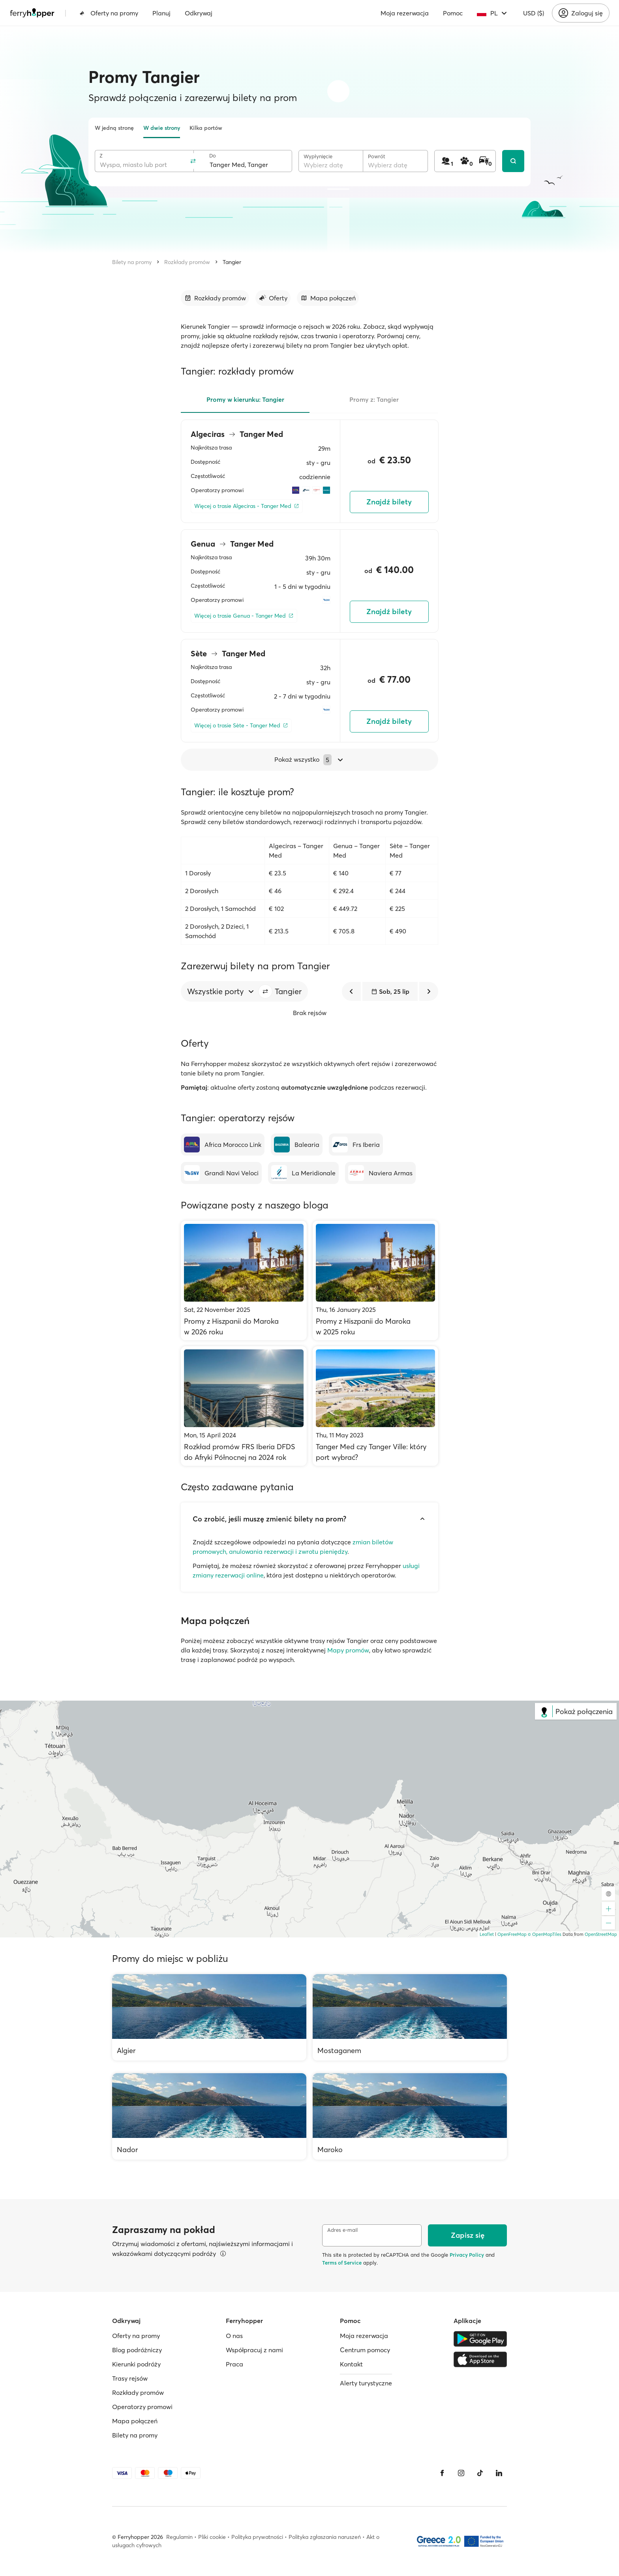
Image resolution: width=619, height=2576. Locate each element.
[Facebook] (442, 2473)
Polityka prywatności (257, 2536)
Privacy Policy (467, 2255)
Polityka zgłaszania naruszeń (325, 2536)
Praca (234, 2364)
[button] (265, 991)
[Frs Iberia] (356, 1144)
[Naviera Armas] (380, 1173)
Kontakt (351, 2364)
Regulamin (179, 2536)
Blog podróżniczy (137, 2350)
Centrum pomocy (365, 2350)
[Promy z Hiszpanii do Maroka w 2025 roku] (376, 1280)
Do (212, 155)
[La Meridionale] (303, 1173)
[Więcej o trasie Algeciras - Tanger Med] (247, 506)
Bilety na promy (132, 262)
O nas (234, 2336)
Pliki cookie (212, 2536)
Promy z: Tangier (374, 399)
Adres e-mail (342, 2230)
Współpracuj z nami (254, 2350)
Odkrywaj (198, 13)
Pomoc (453, 13)
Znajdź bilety (389, 501)
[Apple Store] (480, 2359)
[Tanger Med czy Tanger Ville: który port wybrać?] (376, 1406)
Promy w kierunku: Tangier (245, 399)
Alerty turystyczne (366, 2383)
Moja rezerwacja (405, 13)
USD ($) (533, 13)
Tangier (232, 262)
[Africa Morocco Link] (222, 1144)
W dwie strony (161, 127)
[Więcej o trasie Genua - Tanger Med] (244, 616)
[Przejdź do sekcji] (215, 298)
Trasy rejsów (130, 2378)
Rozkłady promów (187, 262)
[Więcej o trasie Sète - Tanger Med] (241, 726)
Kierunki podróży (136, 2364)
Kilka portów (205, 127)
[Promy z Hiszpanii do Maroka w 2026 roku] (244, 1280)
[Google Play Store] (480, 2339)
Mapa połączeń (135, 2421)
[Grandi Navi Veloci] (221, 1173)
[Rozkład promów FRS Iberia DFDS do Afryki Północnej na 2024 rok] (244, 1406)
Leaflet (487, 1934)
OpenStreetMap (601, 1934)
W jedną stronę (114, 127)
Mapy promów (348, 1650)
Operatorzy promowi (142, 2407)
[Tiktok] (480, 2473)
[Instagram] (461, 2473)
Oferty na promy (108, 13)
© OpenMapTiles (544, 1934)
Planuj (161, 13)
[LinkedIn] (499, 2473)
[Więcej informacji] (223, 2253)
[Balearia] (297, 1144)
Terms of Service (342, 2262)
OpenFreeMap (512, 1934)
